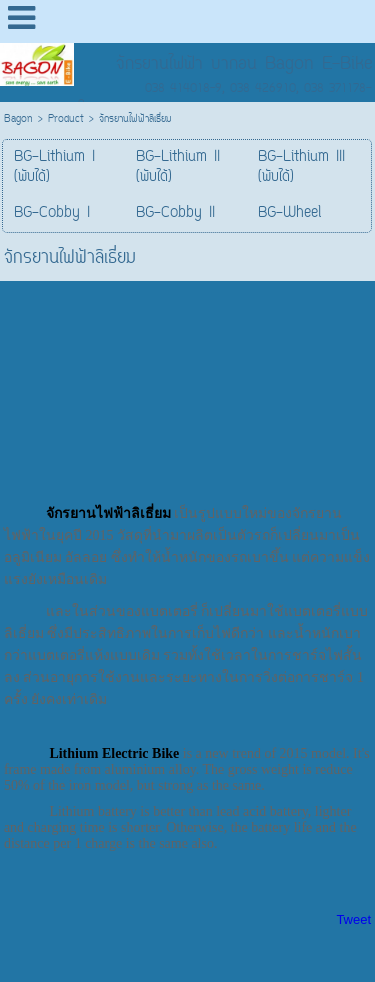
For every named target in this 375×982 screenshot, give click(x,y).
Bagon (18, 119)
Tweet (353, 919)
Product (66, 119)
